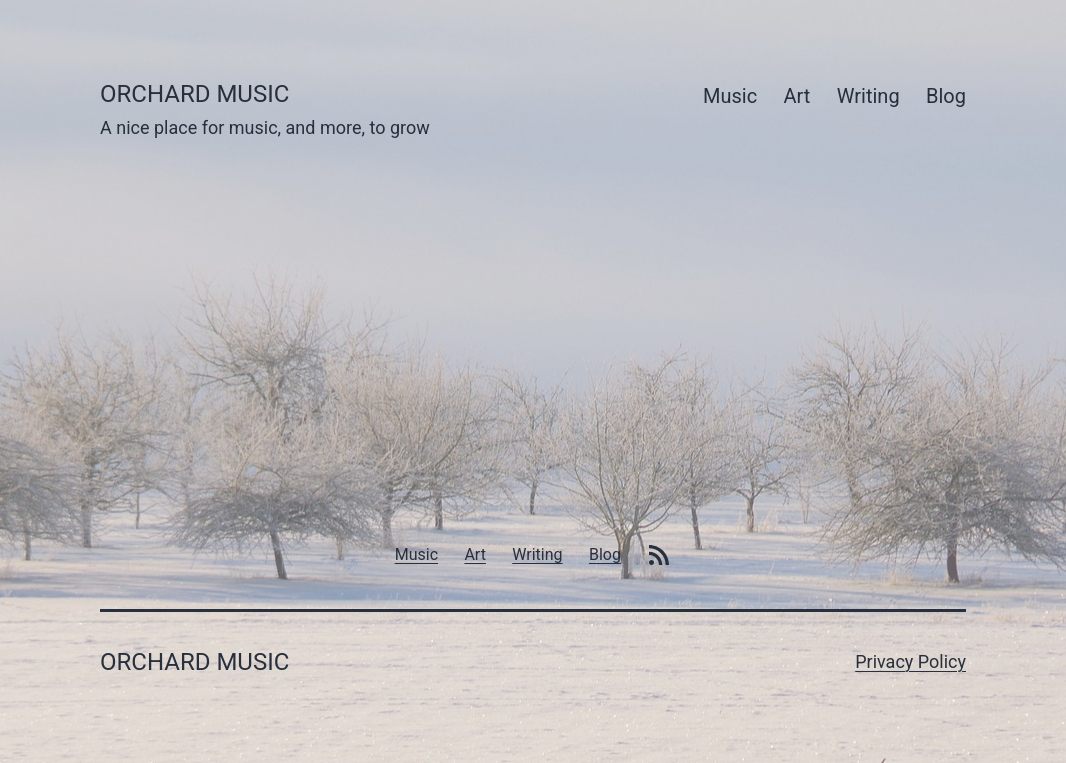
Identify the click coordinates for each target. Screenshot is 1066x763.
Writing (868, 96)
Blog (946, 96)
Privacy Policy (910, 661)
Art (797, 96)
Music (730, 96)
